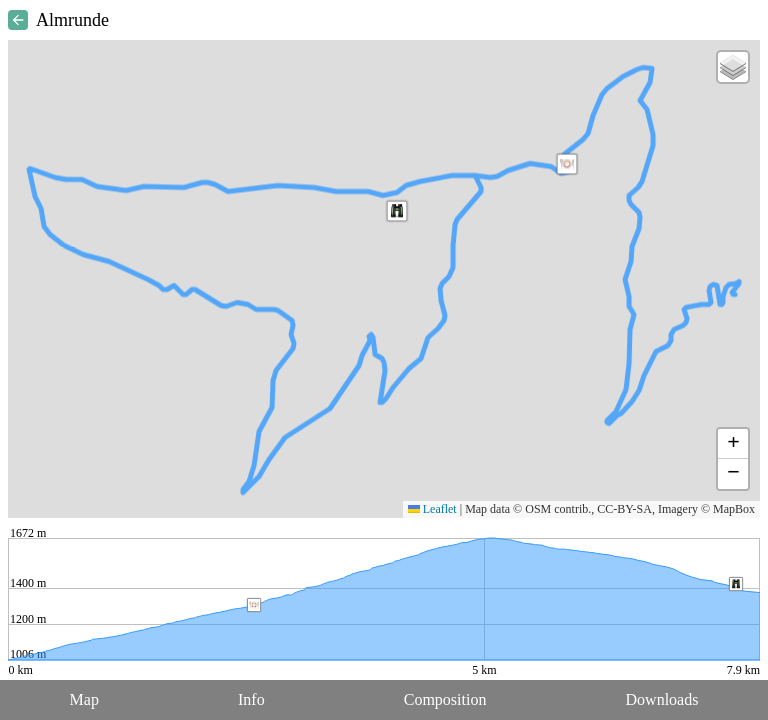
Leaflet (432, 509)
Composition (445, 699)
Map (84, 699)
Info (251, 699)
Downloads (662, 699)
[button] (567, 164)
